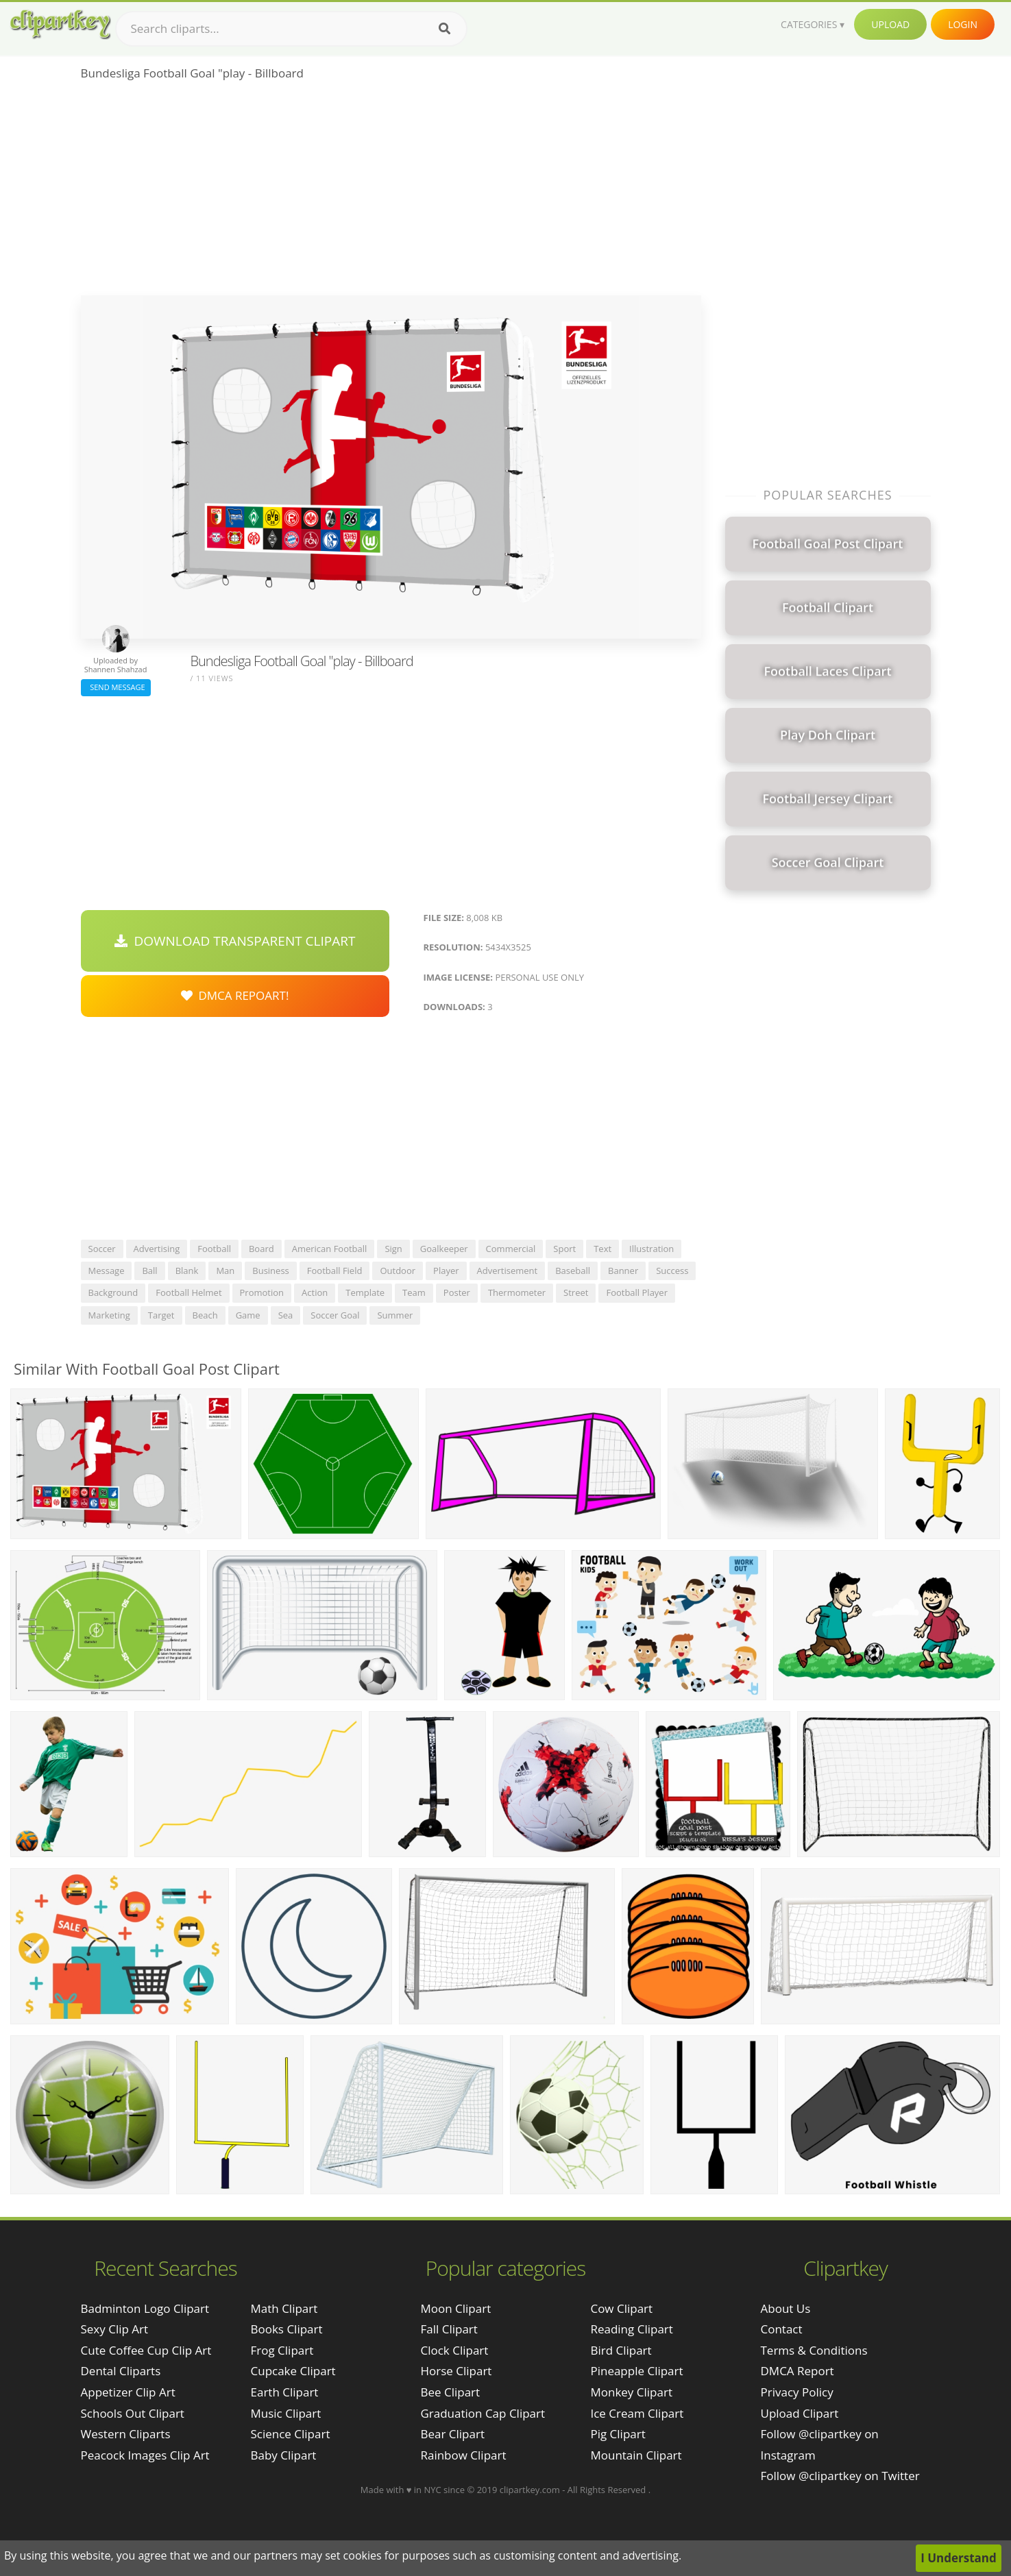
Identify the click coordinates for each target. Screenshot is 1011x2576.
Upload (890, 24)
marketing (109, 1315)
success (672, 1270)
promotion (262, 1292)
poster (456, 1292)
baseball (572, 1270)
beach (205, 1315)
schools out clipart (132, 2413)
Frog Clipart (282, 2350)
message (106, 1270)
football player (637, 1292)
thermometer (517, 1292)
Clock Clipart (454, 2350)
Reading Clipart (631, 2329)
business (270, 1270)
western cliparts (126, 2434)
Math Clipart (284, 2308)
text (602, 1248)
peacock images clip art (145, 2455)
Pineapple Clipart (636, 2371)
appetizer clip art (128, 2392)
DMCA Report (797, 2371)
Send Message (115, 687)
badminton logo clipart (145, 2308)
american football (329, 1248)
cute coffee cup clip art (146, 2350)
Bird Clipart (620, 2350)
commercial (511, 1248)
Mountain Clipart (635, 2455)
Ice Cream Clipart (636, 2413)
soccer (102, 1248)
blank (187, 1270)
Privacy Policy (797, 2392)
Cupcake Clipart (293, 2371)
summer (395, 1315)
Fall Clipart (448, 2329)
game (248, 1315)
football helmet (188, 1292)
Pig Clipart (617, 2434)
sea (285, 1315)
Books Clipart (287, 2329)
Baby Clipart (284, 2455)
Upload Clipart (800, 2413)
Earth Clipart (285, 2392)
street (575, 1292)
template (365, 1292)
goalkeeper (444, 1248)
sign (393, 1248)
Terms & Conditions (814, 2350)
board (261, 1248)
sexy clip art (115, 2329)
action (315, 1292)
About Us (786, 2308)
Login (962, 24)
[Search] (444, 29)
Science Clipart (290, 2434)
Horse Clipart (455, 2371)
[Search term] (291, 29)
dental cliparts (121, 2371)
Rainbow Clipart (463, 2455)
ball (149, 1270)
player (446, 1270)
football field (335, 1270)
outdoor (397, 1270)
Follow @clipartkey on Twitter (840, 2475)
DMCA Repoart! (235, 995)
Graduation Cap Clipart (482, 2413)
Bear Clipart (452, 2434)
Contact (782, 2329)
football (214, 1248)
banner (623, 1270)
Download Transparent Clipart (235, 941)
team (414, 1292)
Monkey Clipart (631, 2392)
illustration (651, 1248)
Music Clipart (286, 2413)
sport (564, 1248)
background (113, 1292)
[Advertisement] (391, 193)
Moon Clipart (455, 2308)
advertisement (507, 1270)
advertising (157, 1248)
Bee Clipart (450, 2392)
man (225, 1270)
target (161, 1315)
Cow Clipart (621, 2308)
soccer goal (334, 1315)
